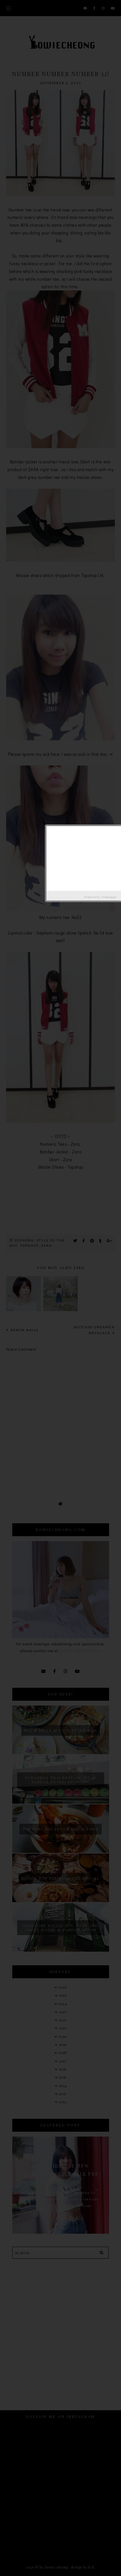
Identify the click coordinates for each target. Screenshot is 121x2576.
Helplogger (109, 897)
